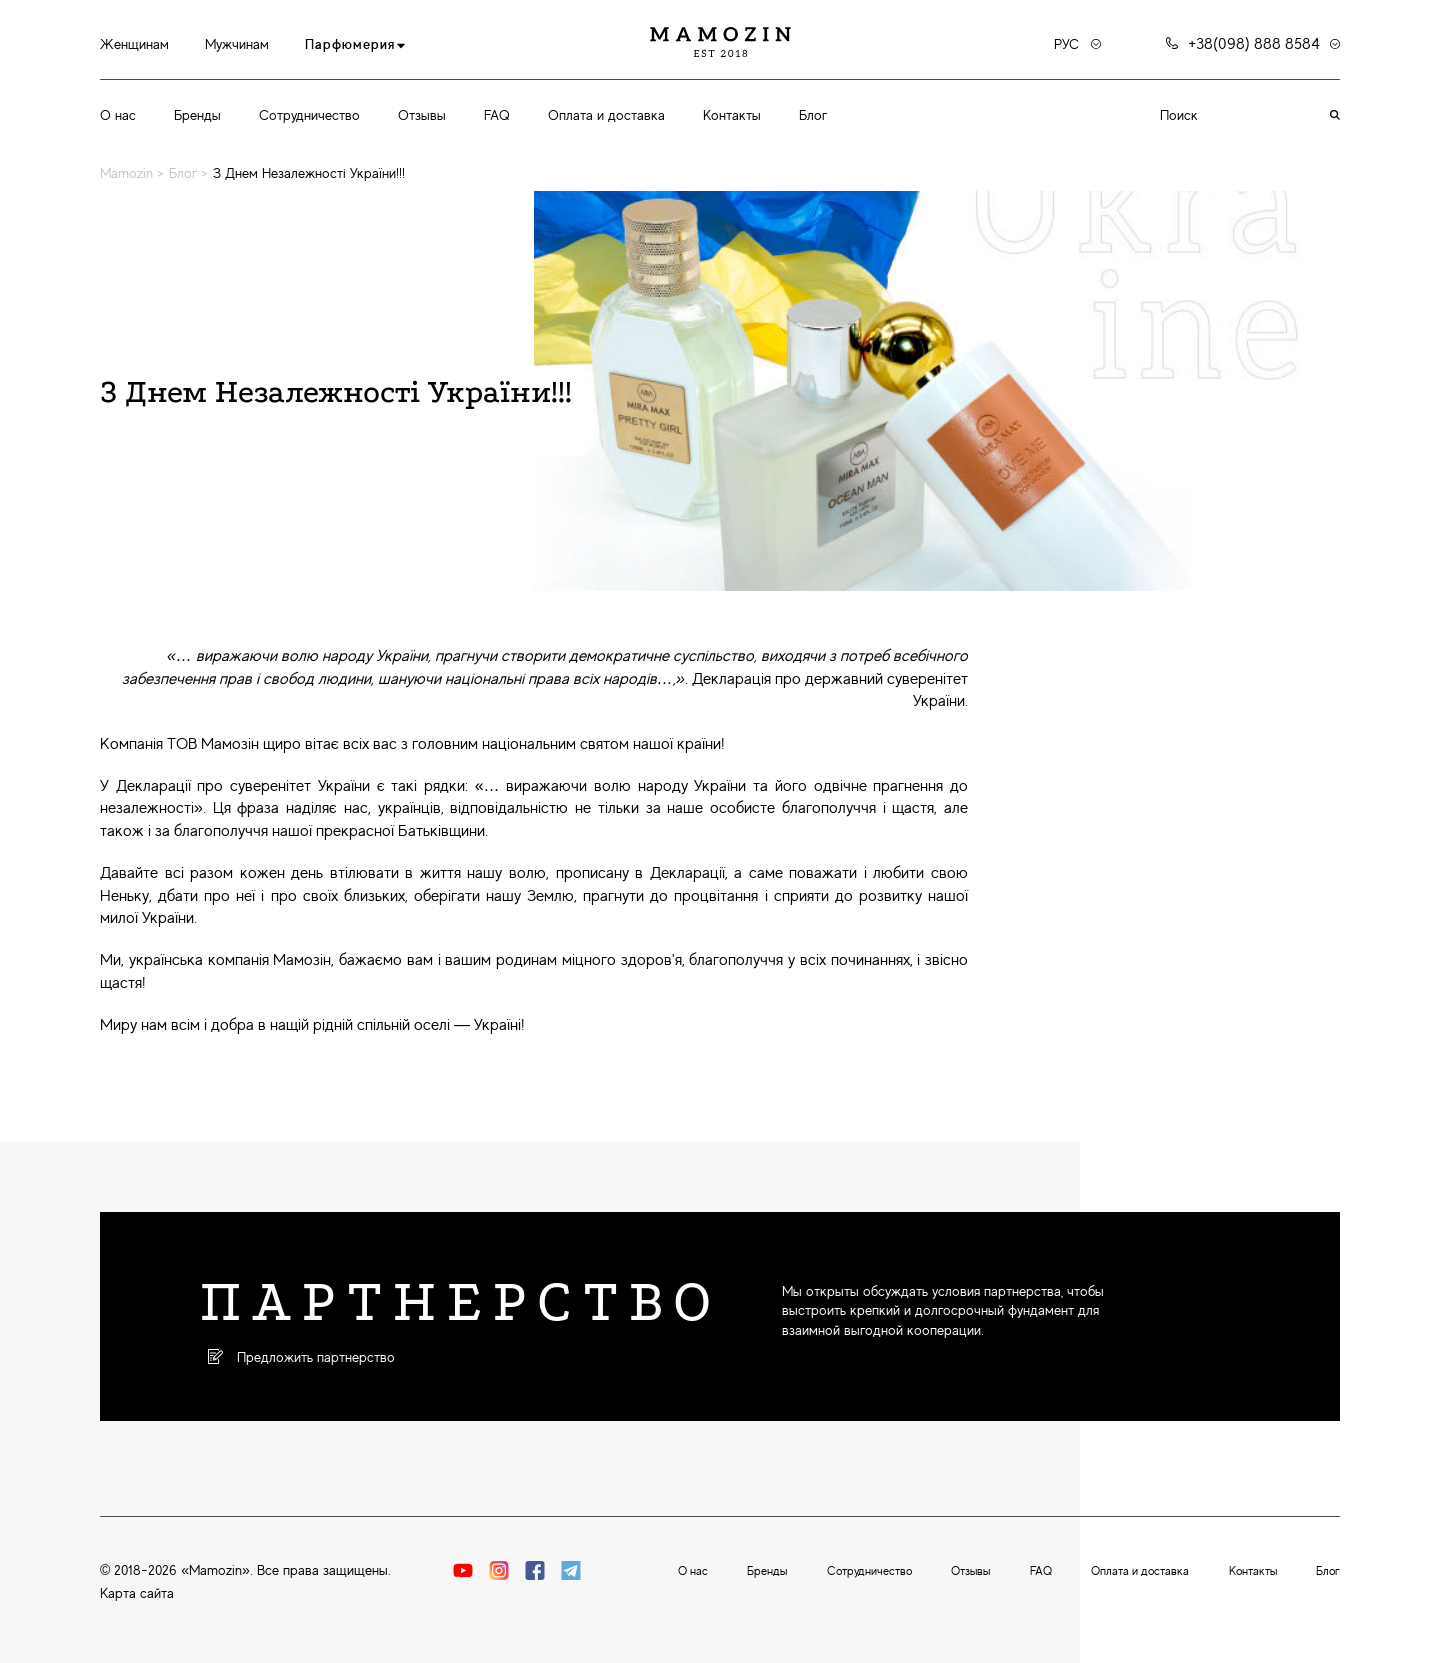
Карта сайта (137, 1593)
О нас (118, 115)
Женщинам (134, 44)
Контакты (732, 115)
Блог (813, 115)
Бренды (197, 115)
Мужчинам (237, 44)
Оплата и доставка (606, 115)
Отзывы (422, 115)
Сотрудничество (309, 115)
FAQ (497, 115)
